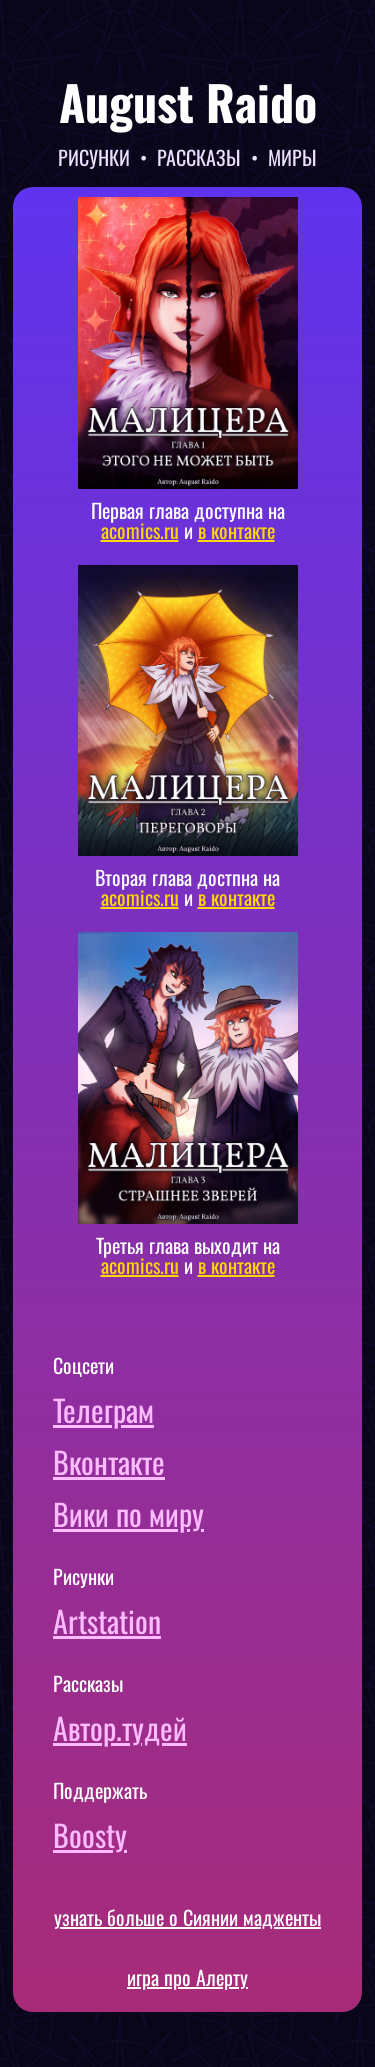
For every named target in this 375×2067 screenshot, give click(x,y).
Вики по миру (128, 1513)
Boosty (90, 1834)
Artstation (107, 1620)
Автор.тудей (120, 1727)
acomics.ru (140, 530)
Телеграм (103, 1409)
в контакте (236, 530)
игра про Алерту (187, 1977)
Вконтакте (109, 1461)
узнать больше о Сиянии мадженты (187, 1917)
